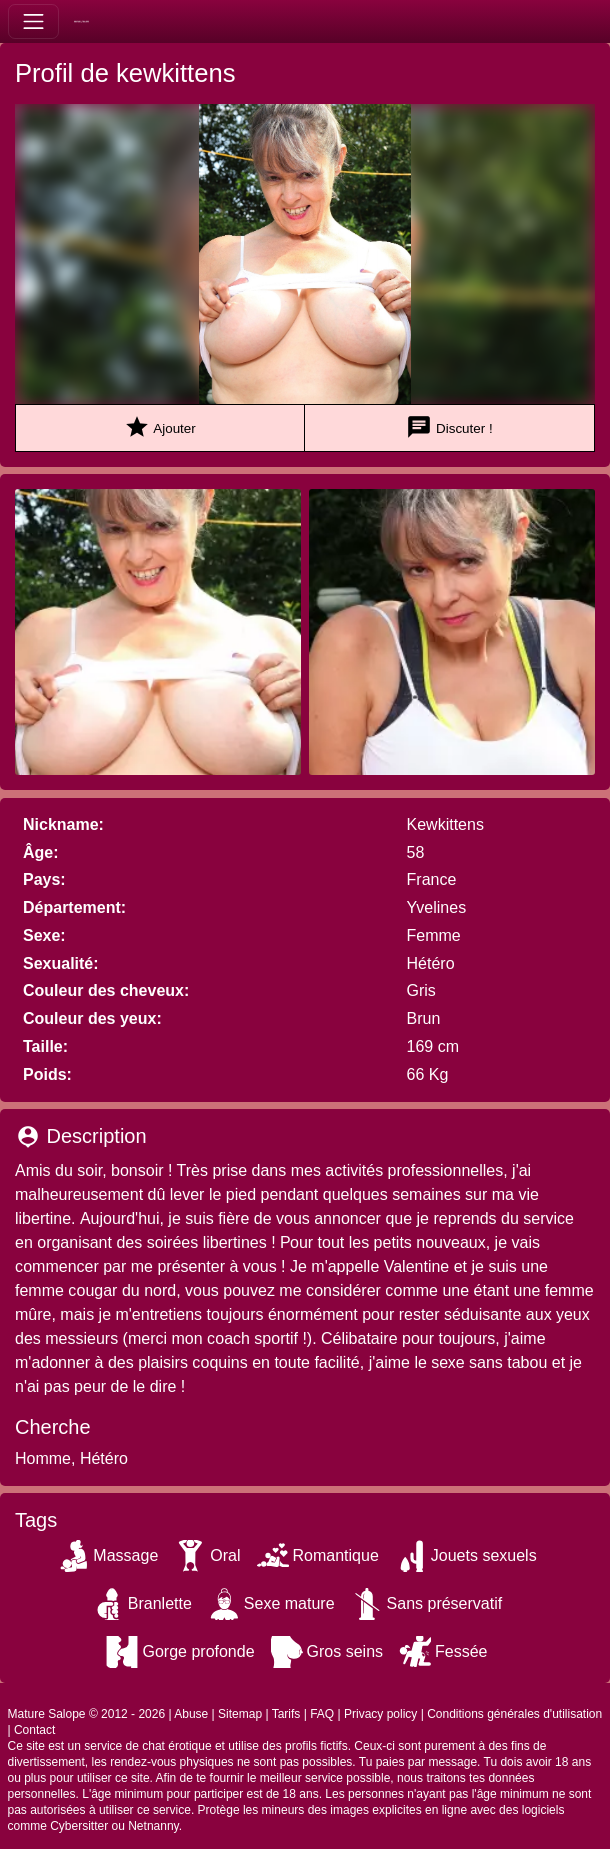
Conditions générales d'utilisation (514, 1714)
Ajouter (159, 427)
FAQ (322, 1714)
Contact (34, 1730)
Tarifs (286, 1714)
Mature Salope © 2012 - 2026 (87, 1714)
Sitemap (240, 1714)
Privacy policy (380, 1714)
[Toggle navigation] (33, 21)
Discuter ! (449, 427)
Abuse (191, 1714)
